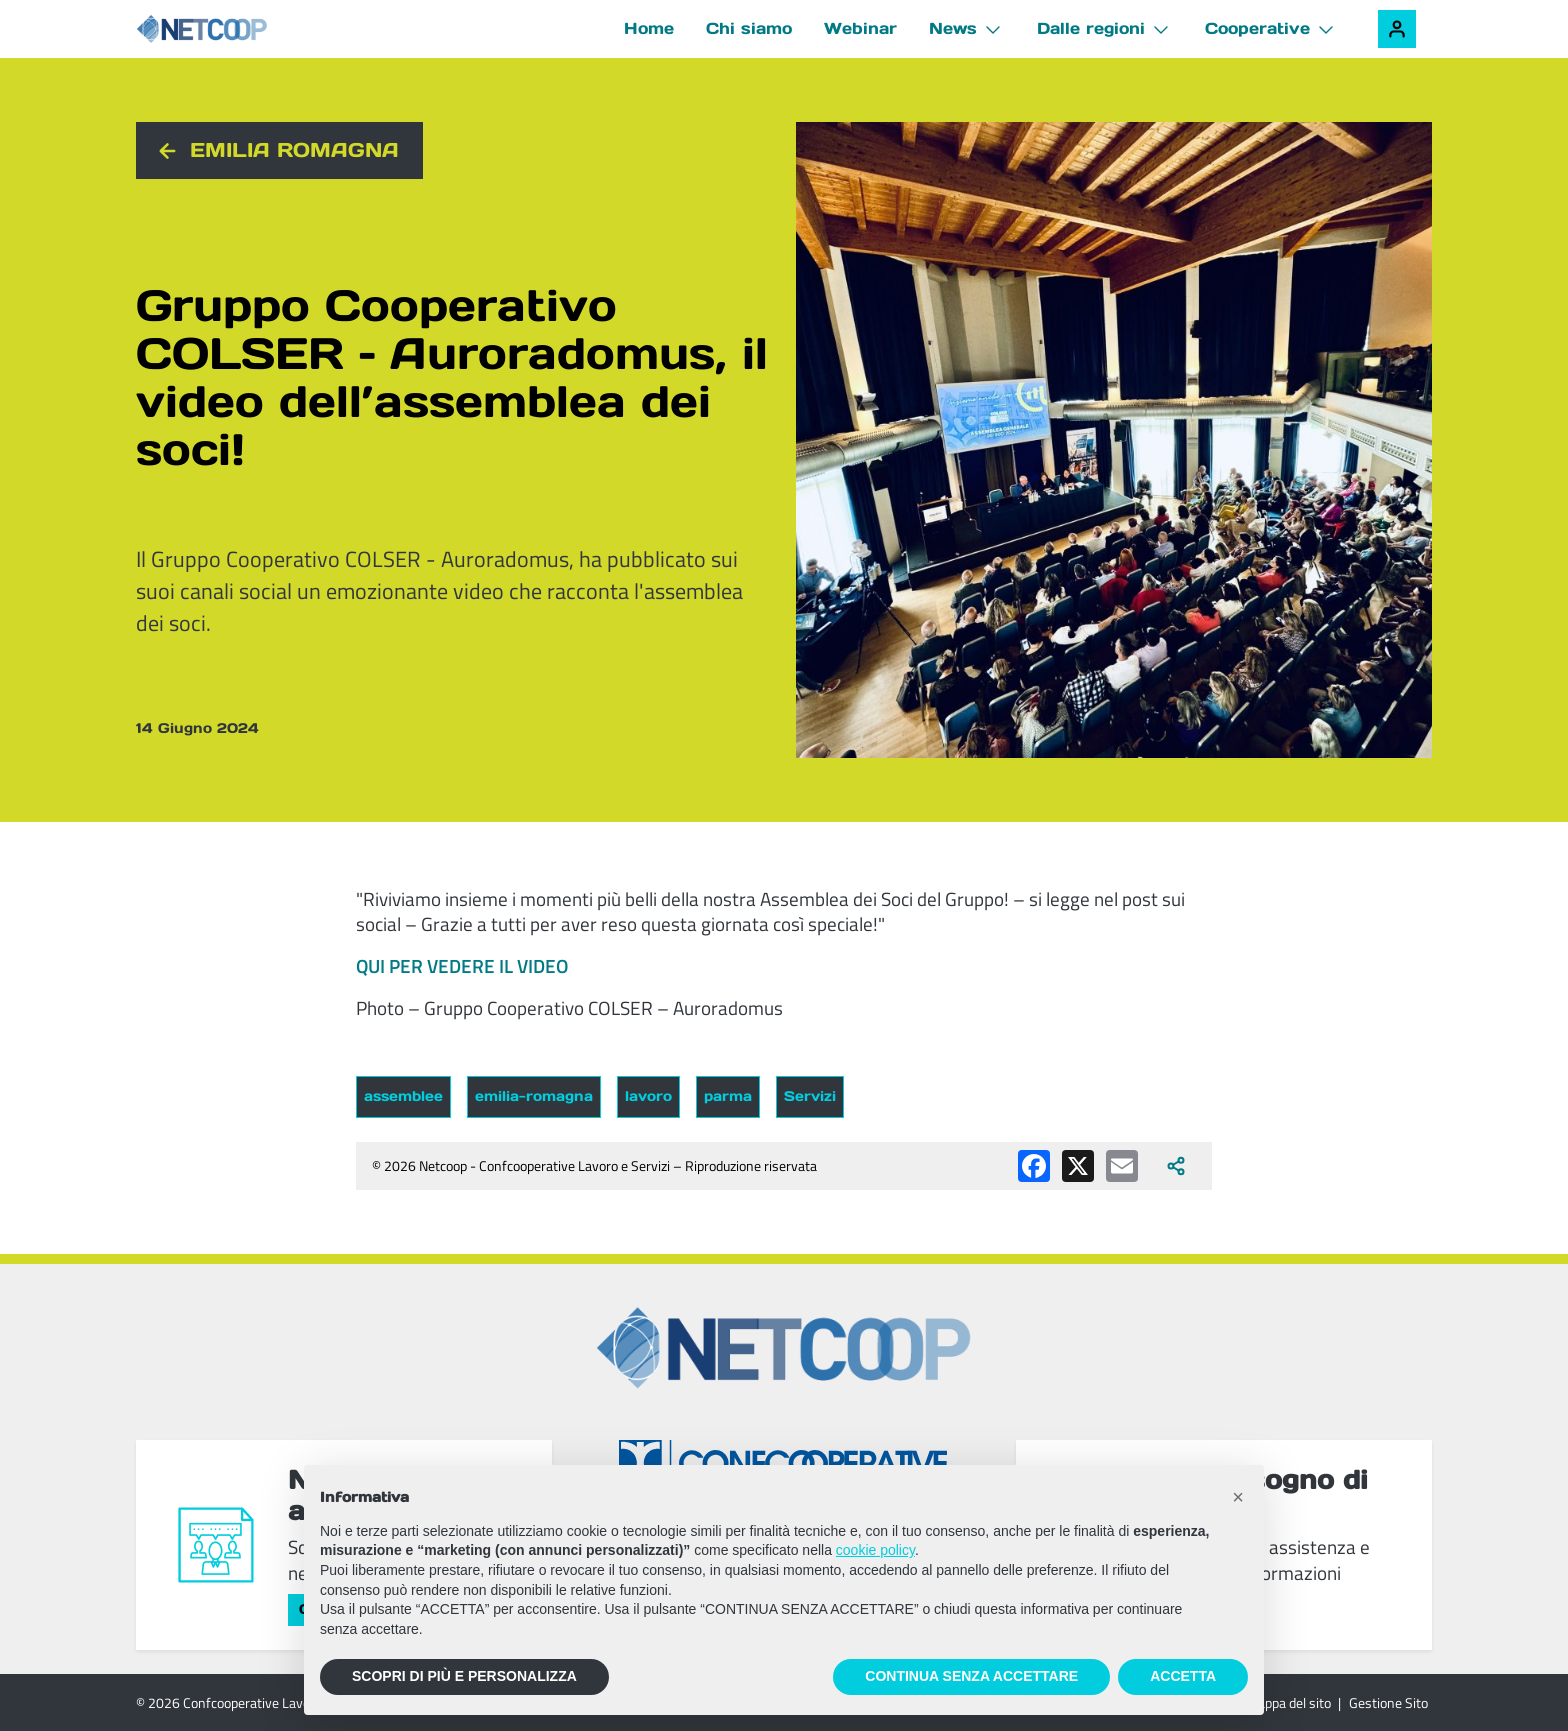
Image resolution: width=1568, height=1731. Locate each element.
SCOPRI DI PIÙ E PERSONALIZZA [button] (464, 1676)
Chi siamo (749, 28)
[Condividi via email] (1122, 1166)
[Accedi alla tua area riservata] (1397, 29)
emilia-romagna (534, 1096)
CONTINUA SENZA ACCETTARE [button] (971, 1676)
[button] (1238, 1497)
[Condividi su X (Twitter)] (1078, 1166)
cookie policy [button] (875, 1550)
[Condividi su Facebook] (1034, 1166)
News (953, 28)
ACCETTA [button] (1183, 1676)
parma (728, 1096)
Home (649, 28)
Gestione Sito (1388, 1702)
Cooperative (1257, 28)
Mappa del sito (1288, 1702)
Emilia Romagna (294, 150)
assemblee (403, 1096)
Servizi (810, 1096)
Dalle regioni (1091, 28)
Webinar (860, 28)
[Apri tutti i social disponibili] (1176, 1166)
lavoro (648, 1096)
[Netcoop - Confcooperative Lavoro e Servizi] (246, 29)
